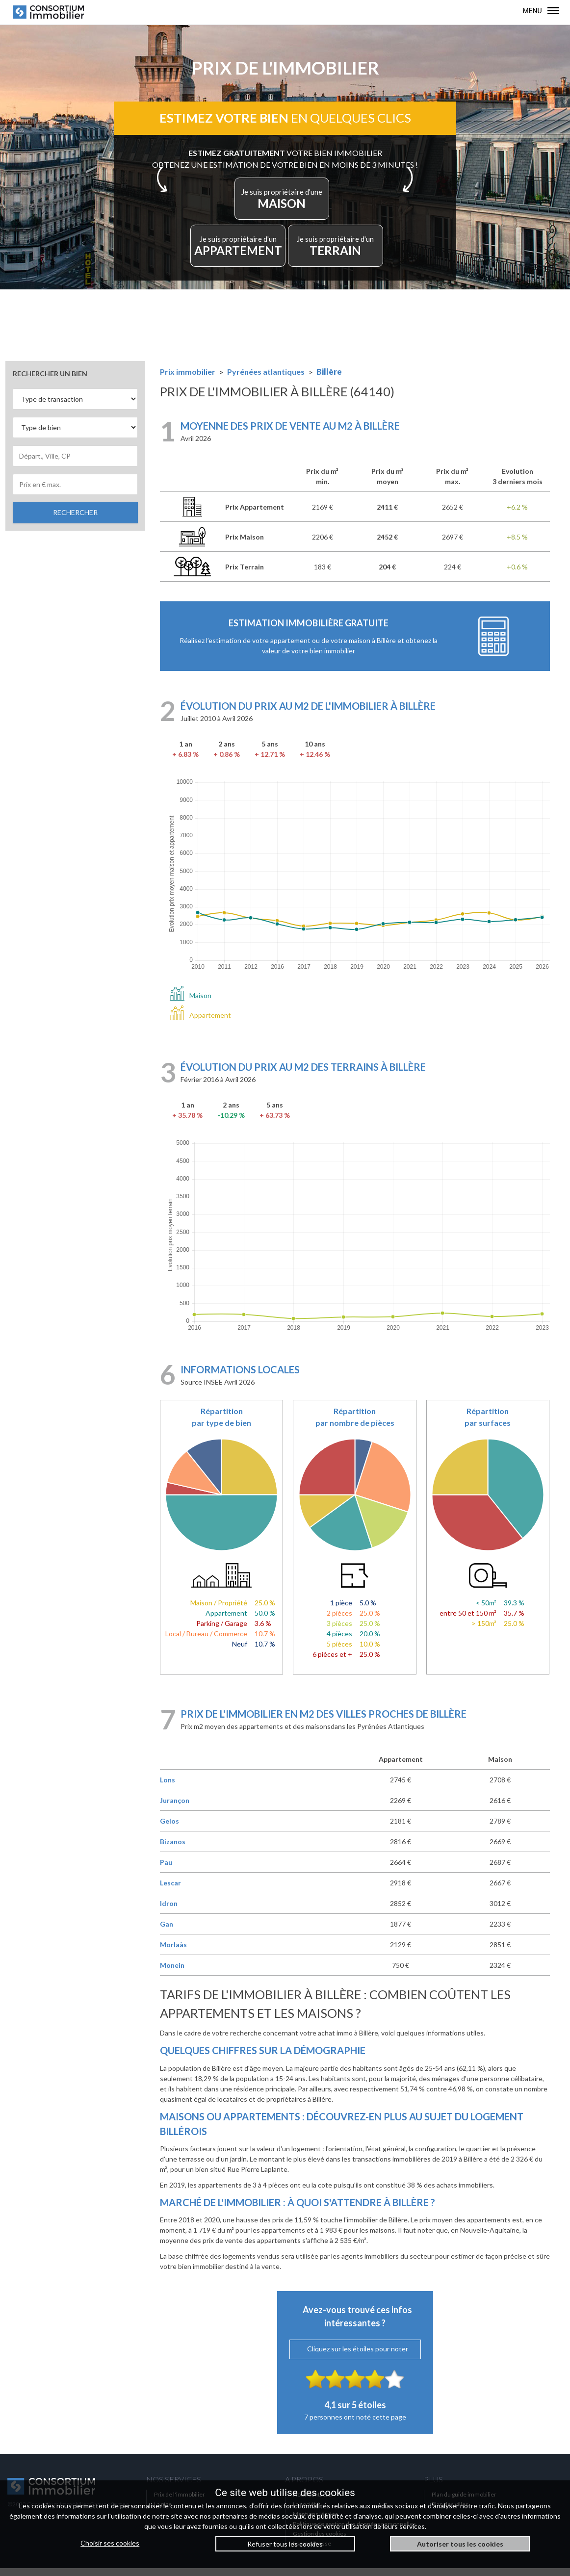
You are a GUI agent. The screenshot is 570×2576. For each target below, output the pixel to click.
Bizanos (172, 1849)
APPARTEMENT (244, 251)
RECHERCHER (75, 520)
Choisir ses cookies (109, 2543)
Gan (166, 1932)
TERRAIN (329, 251)
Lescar (170, 1890)
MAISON (282, 204)
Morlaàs (173, 1952)
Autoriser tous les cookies (460, 2544)
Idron (169, 1911)
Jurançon (174, 1808)
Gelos (169, 1829)
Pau (166, 1870)
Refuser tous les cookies (285, 2544)
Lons (167, 1787)
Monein (172, 1973)
